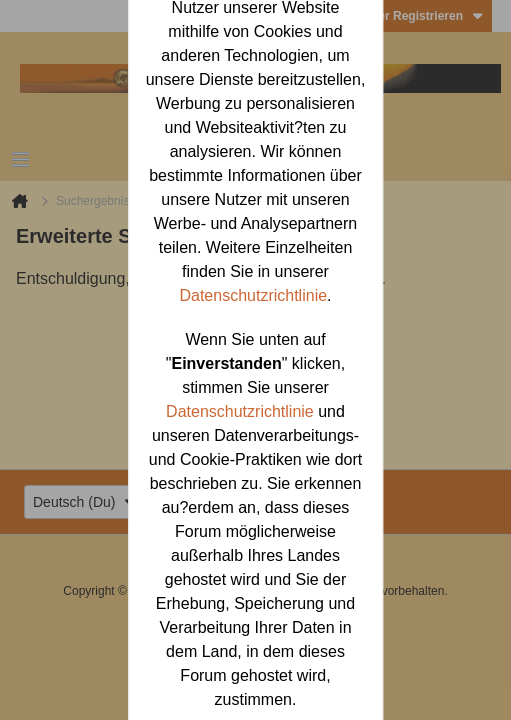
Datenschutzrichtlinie (253, 295)
